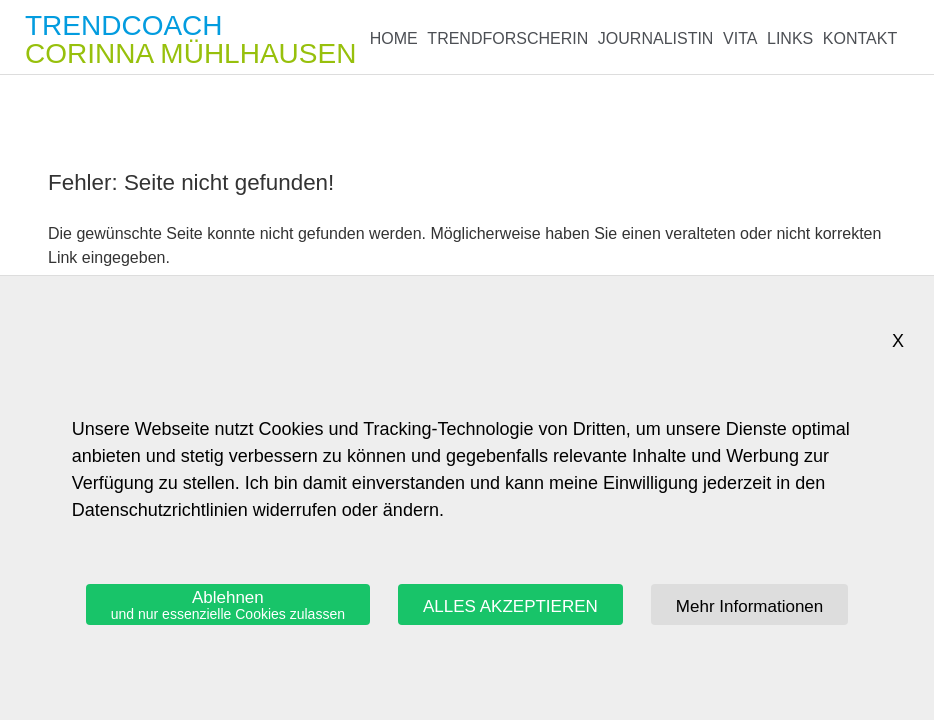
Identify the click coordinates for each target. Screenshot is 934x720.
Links (790, 38)
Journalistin (656, 38)
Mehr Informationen (749, 606)
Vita (740, 38)
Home (394, 38)
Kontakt (860, 38)
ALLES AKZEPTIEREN (510, 606)
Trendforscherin (507, 38)
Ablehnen (228, 605)
